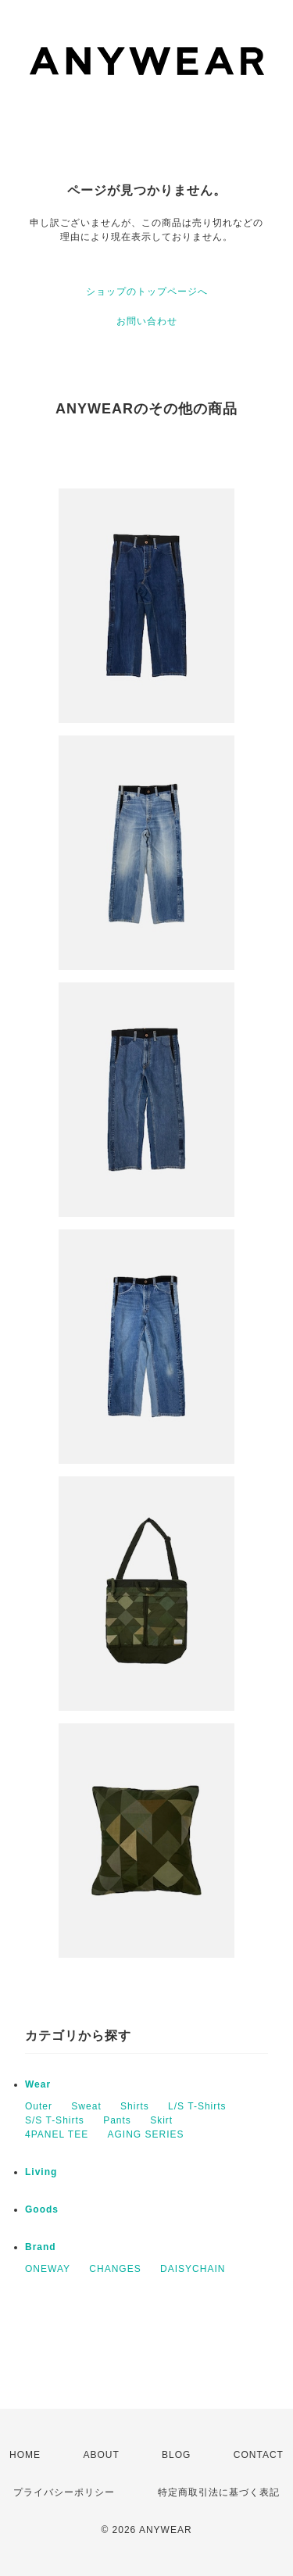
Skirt (161, 2120)
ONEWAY (47, 2268)
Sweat (86, 2106)
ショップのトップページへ (147, 291)
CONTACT (259, 2454)
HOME (25, 2454)
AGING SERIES (146, 2134)
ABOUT (101, 2454)
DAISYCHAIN (192, 2268)
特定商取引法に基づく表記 (219, 2492)
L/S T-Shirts (197, 2106)
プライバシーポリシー (64, 2492)
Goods (42, 2209)
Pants (117, 2120)
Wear (38, 2084)
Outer (38, 2106)
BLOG (176, 2454)
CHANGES (115, 2268)
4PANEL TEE (56, 2134)
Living (41, 2171)
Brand (40, 2246)
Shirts (134, 2106)
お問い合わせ (146, 321)
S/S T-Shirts (54, 2120)
